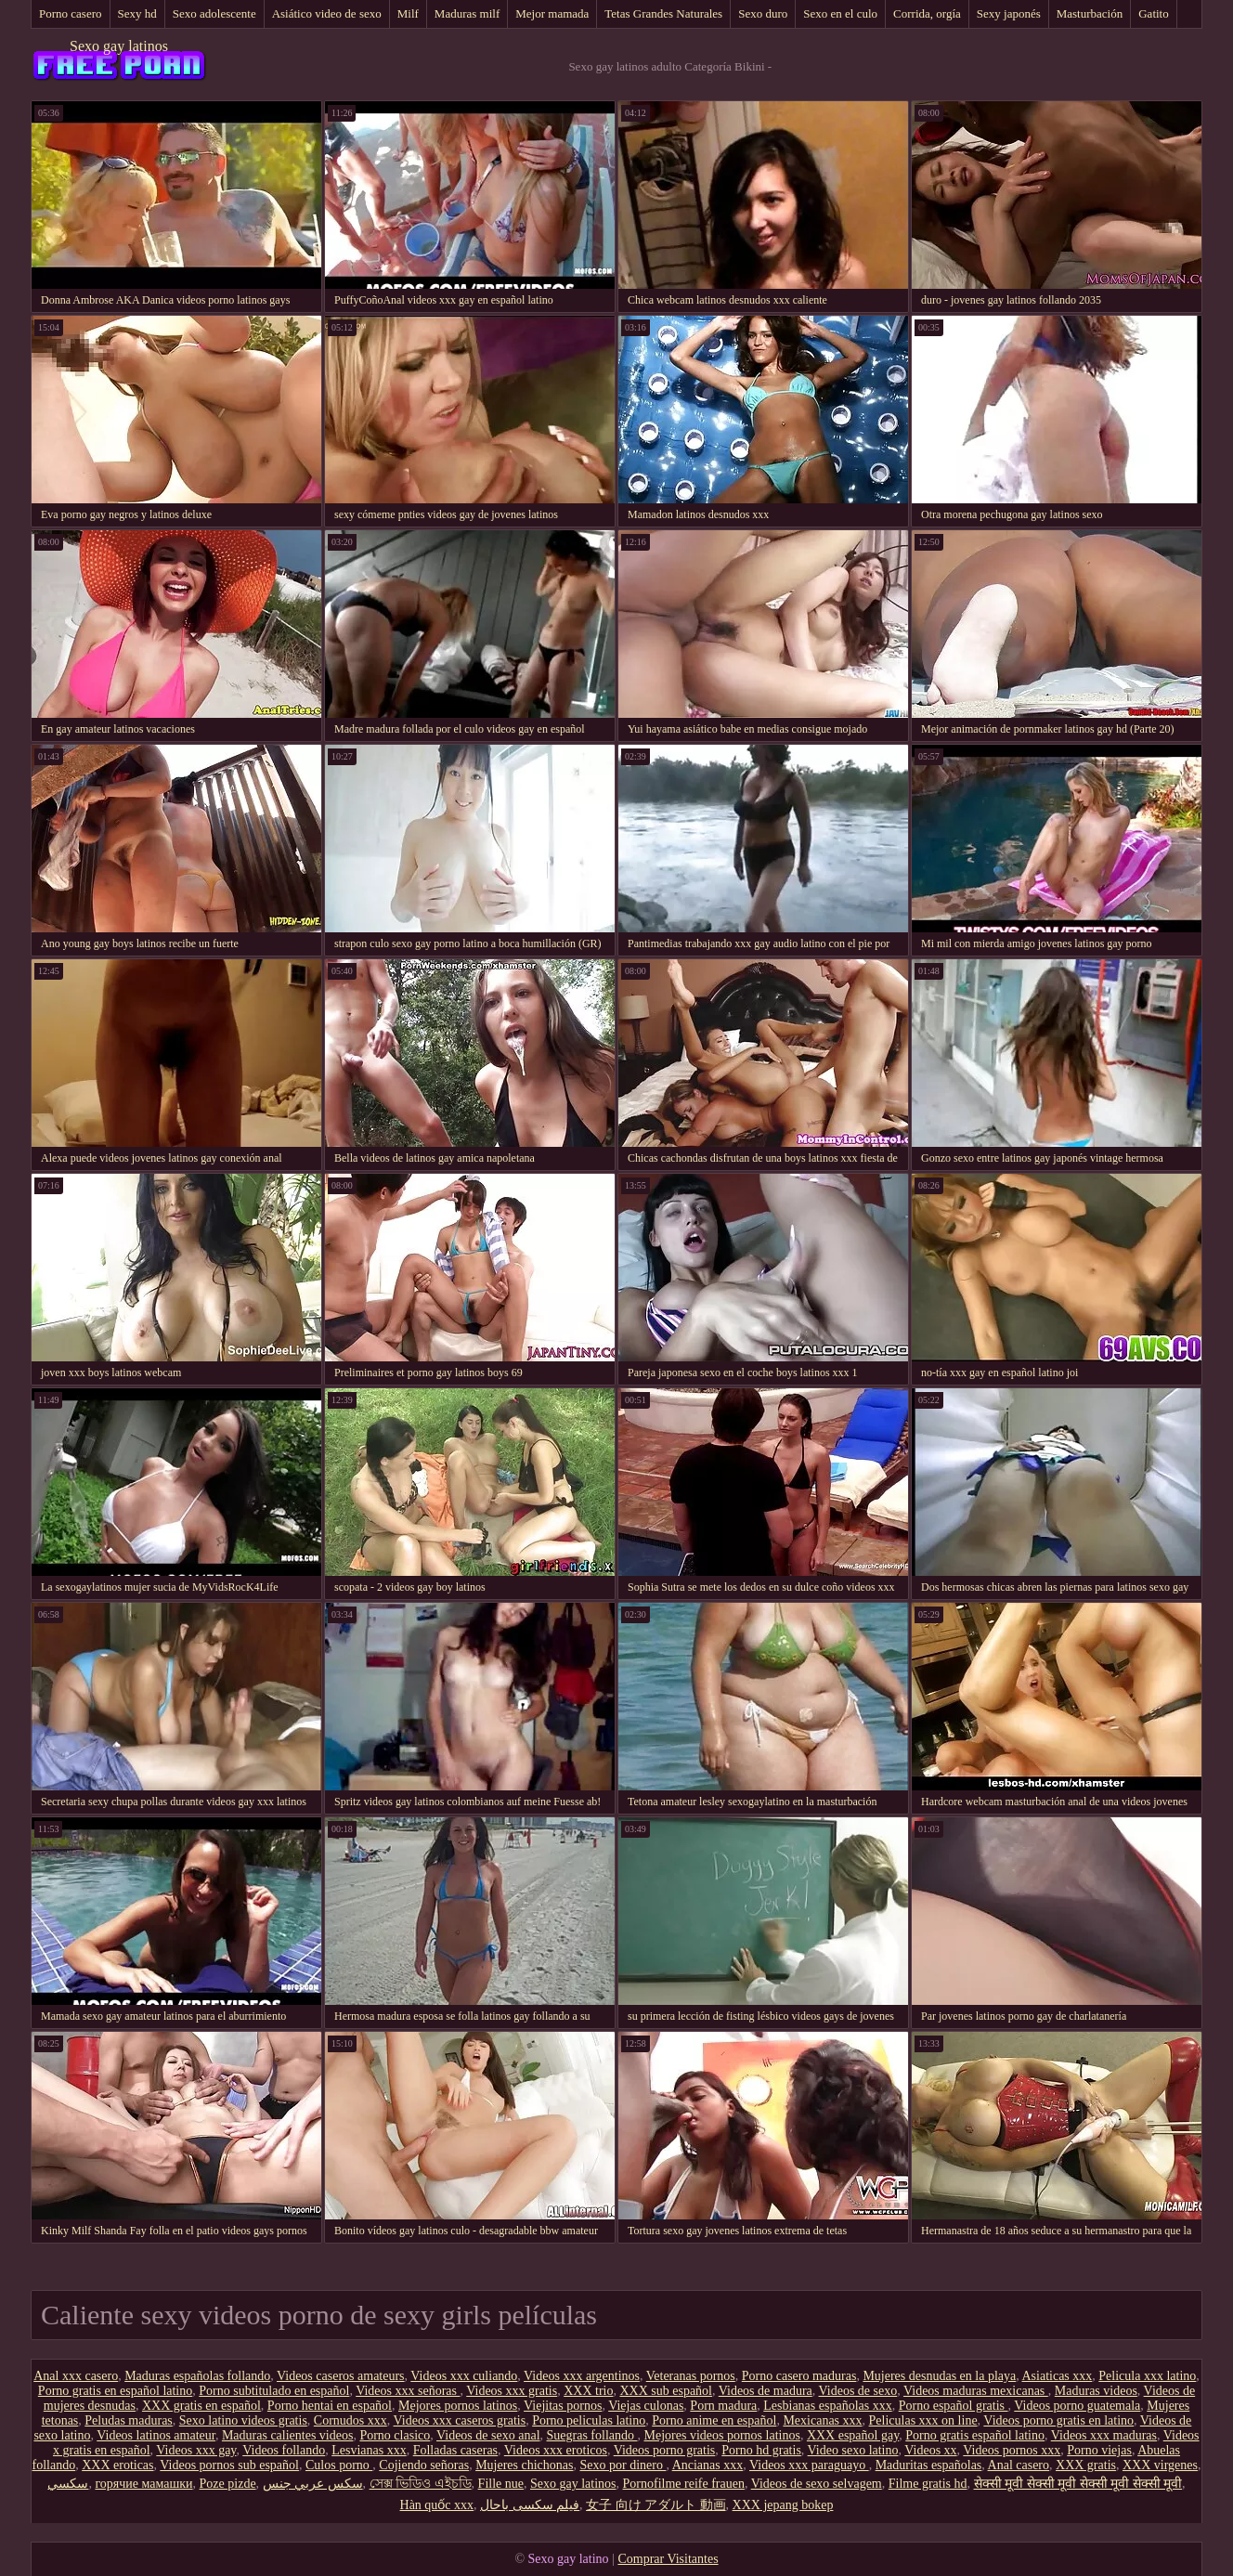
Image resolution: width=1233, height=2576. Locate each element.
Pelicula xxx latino (1147, 2376)
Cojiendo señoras (424, 2465)
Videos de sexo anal (488, 2435)
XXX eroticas (117, 2465)
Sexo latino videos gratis (243, 2420)
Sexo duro (762, 13)
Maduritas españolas (929, 2465)
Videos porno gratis (665, 2450)
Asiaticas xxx (1056, 2376)
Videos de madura (765, 2391)
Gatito (1153, 13)
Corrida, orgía (927, 13)
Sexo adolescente (214, 13)
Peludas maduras (128, 2420)
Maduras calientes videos (288, 2435)
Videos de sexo (858, 2391)
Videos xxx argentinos (582, 2376)
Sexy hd (137, 13)
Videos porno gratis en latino (1058, 2420)
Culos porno (338, 2465)
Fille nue (501, 2484)
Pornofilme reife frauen (684, 2484)
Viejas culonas (645, 2406)
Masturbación (1090, 13)
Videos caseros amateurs (341, 2376)
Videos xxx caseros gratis (460, 2420)
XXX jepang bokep (783, 2505)
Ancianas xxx (708, 2465)
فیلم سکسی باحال (529, 2505)
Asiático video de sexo (327, 13)
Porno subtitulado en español (274, 2391)
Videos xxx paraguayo (809, 2465)
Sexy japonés (1009, 13)
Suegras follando (592, 2435)
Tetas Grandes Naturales (663, 13)
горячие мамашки (143, 2484)
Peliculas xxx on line (923, 2420)
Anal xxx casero (75, 2376)
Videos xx (930, 2450)
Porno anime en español (714, 2420)
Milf (408, 13)
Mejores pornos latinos (457, 2406)
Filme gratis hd (928, 2484)
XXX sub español (665, 2391)
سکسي (67, 2484)
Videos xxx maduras (1104, 2435)
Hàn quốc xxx (437, 2505)
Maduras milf (467, 13)
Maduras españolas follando (197, 2376)
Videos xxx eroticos (555, 2450)
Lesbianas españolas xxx (827, 2406)
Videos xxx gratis (511, 2391)
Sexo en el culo (840, 13)
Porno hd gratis (761, 2450)
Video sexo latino (853, 2450)
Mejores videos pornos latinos (722, 2435)
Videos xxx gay (196, 2450)
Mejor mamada (552, 13)
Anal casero (1018, 2465)
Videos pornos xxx (1011, 2450)
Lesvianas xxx (368, 2450)
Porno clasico (394, 2435)
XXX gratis (1086, 2465)
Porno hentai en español (329, 2406)
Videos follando (283, 2450)
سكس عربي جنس (313, 2484)
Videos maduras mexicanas (975, 2391)
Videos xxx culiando (463, 2376)
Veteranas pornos (690, 2376)
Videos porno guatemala (1077, 2406)
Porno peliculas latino (588, 2420)
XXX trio (588, 2391)
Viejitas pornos (563, 2406)
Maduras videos (1096, 2391)
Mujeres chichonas (524, 2465)
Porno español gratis (953, 2406)
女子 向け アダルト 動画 (656, 2505)
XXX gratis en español (201, 2406)
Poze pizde (228, 2484)
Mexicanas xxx (822, 2420)
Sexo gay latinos (119, 46)
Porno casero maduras (799, 2376)
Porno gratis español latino (975, 2435)
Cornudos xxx (350, 2420)
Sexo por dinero (622, 2465)
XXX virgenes (1160, 2465)
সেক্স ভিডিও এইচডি (421, 2484)
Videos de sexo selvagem (816, 2484)
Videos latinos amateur (156, 2435)
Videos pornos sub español (229, 2465)
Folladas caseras (455, 2450)
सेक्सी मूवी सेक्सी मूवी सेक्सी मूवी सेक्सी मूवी (1078, 2484)
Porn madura (723, 2406)
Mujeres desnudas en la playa (939, 2376)
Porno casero (70, 13)
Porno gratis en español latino (115, 2391)
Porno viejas (1099, 2450)
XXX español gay (853, 2435)
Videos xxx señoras (408, 2391)
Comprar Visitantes (667, 2559)
